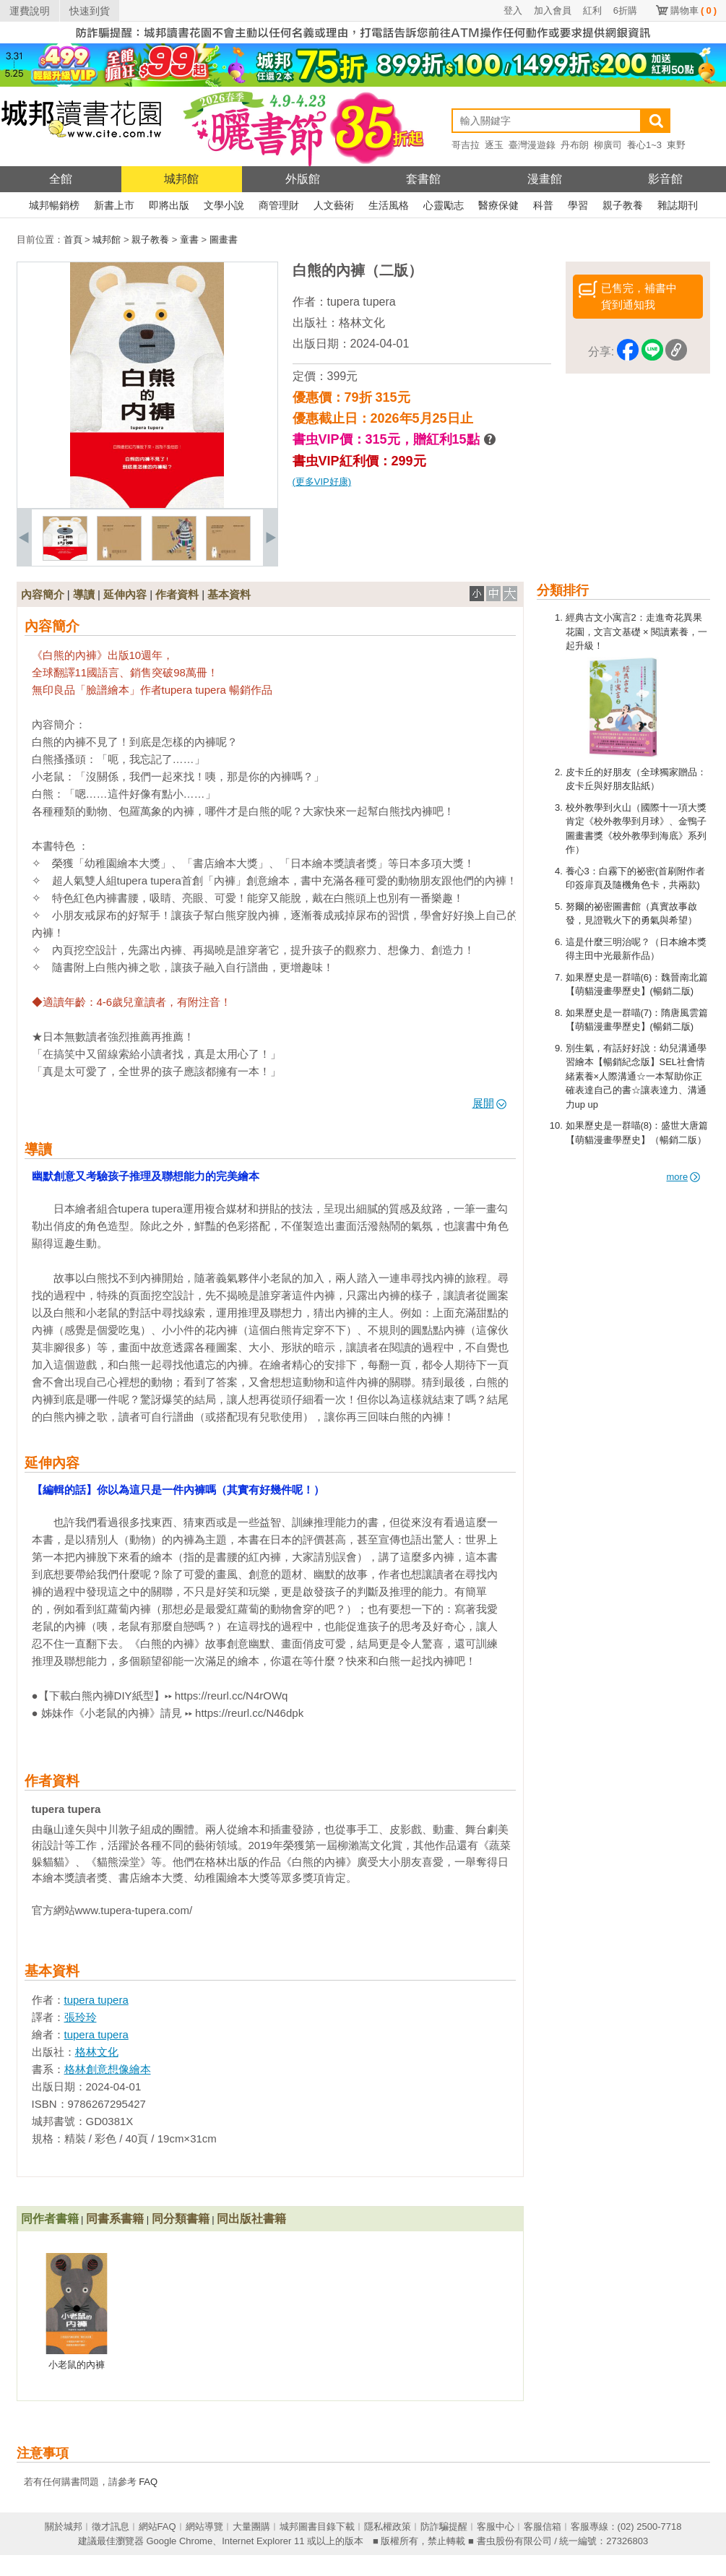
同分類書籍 (180, 2219)
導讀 (84, 594)
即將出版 (169, 205)
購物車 (693, 10)
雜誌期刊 (677, 205)
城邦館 (181, 179)
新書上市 (114, 205)
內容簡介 (42, 594)
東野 (676, 145)
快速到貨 (89, 11)
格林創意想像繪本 (107, 2069)
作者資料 (177, 594)
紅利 (592, 10)
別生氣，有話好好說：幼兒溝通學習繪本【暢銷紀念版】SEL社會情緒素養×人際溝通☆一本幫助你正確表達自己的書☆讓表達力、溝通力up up (636, 1076)
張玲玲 (80, 2017)
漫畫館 (544, 179)
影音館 (665, 179)
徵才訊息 (110, 2526)
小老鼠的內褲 (76, 2364)
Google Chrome (179, 2541)
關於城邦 (63, 2526)
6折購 (625, 10)
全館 (60, 179)
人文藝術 (334, 205)
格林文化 (362, 322)
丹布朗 (575, 145)
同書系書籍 (115, 2219)
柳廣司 (608, 145)
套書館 (423, 179)
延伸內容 (125, 594)
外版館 (302, 179)
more (684, 1176)
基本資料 (229, 594)
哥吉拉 (465, 145)
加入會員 (552, 10)
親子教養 (622, 205)
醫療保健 (498, 205)
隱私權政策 (387, 2526)
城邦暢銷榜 (54, 205)
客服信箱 (542, 2526)
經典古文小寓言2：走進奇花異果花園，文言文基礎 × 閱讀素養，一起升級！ (637, 631)
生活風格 (388, 205)
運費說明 (29, 11)
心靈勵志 (443, 205)
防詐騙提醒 (443, 2526)
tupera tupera (361, 302)
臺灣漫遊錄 (532, 145)
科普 (543, 205)
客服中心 (495, 2526)
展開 (489, 1103)
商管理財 (279, 205)
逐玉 (494, 145)
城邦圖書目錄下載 (317, 2526)
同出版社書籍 (251, 2219)
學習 (578, 205)
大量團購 (251, 2526)
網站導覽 (204, 2526)
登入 (513, 10)
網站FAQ (157, 2526)
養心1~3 (644, 145)
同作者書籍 (50, 2219)
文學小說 (224, 205)
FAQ (148, 2481)
